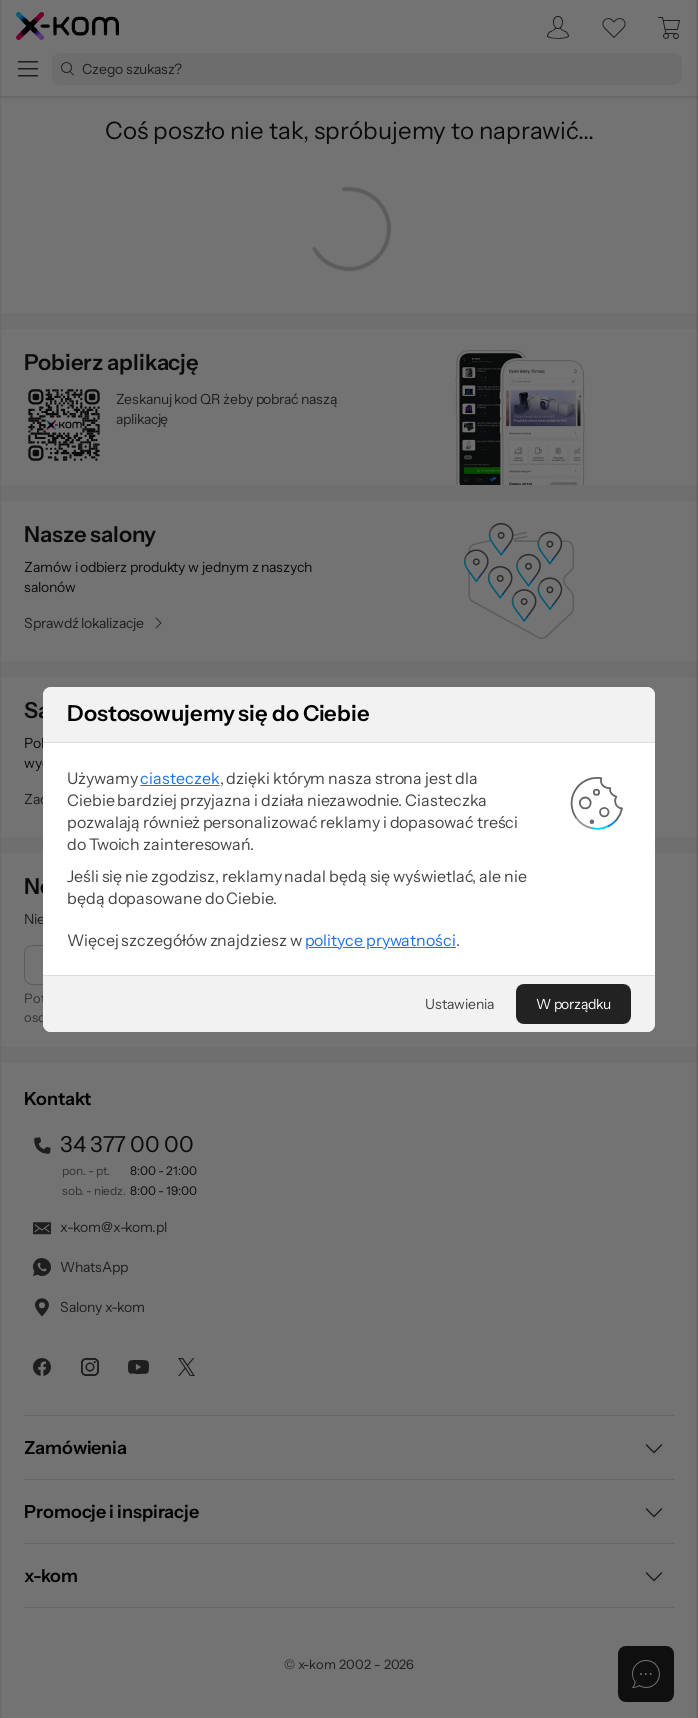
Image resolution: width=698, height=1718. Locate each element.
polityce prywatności (380, 940)
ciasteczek (179, 778)
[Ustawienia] (459, 1004)
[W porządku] (573, 1004)
